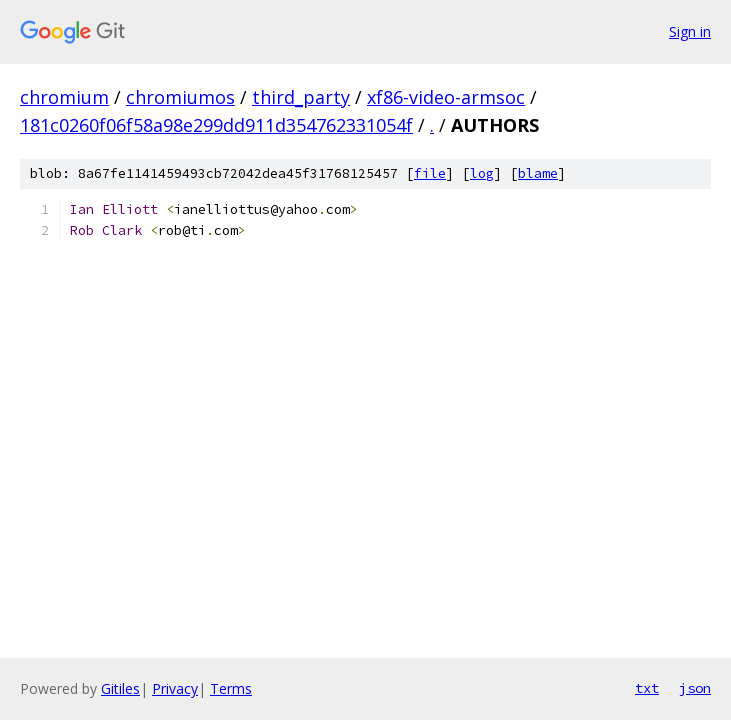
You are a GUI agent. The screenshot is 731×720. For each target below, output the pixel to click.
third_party (301, 97)
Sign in (690, 31)
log (482, 173)
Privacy (175, 688)
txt (647, 688)
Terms (231, 688)
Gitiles (120, 688)
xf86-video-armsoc (446, 97)
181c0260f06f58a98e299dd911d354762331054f (216, 125)
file (430, 173)
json (695, 688)
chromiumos (180, 97)
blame (538, 173)
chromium (64, 97)
